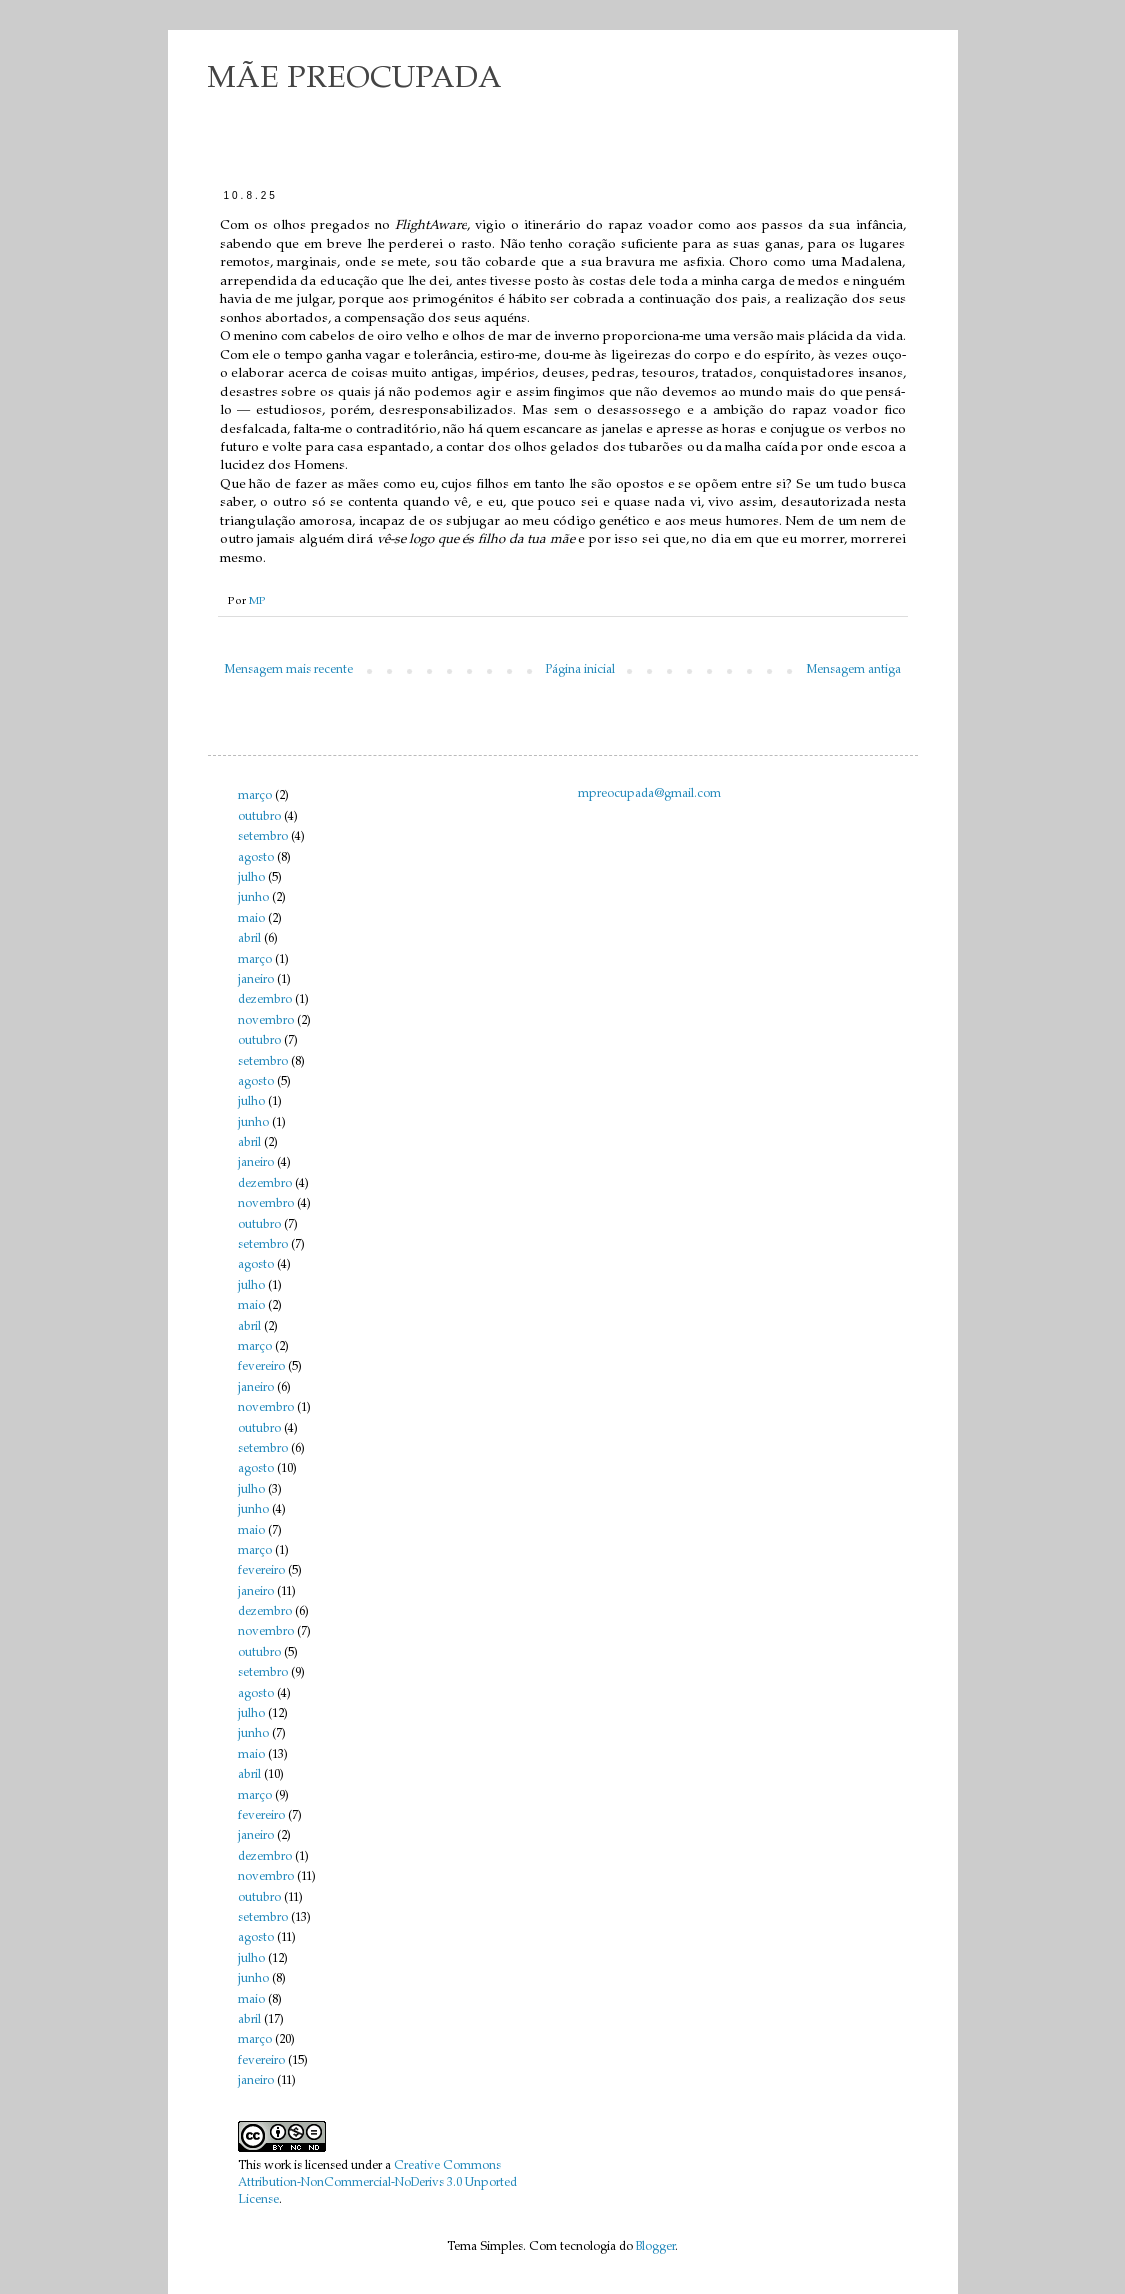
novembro (266, 1021)
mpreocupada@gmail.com (649, 794)
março (255, 796)
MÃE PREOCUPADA (355, 80)
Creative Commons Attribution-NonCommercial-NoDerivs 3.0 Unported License (377, 2183)
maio (251, 919)
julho (251, 878)
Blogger (655, 2247)
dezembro (265, 1000)
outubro (259, 817)
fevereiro (261, 1367)
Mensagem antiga (854, 670)
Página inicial (580, 670)
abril (249, 939)
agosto (256, 858)
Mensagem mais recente (289, 670)
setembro (263, 837)
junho (253, 898)
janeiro (256, 980)
